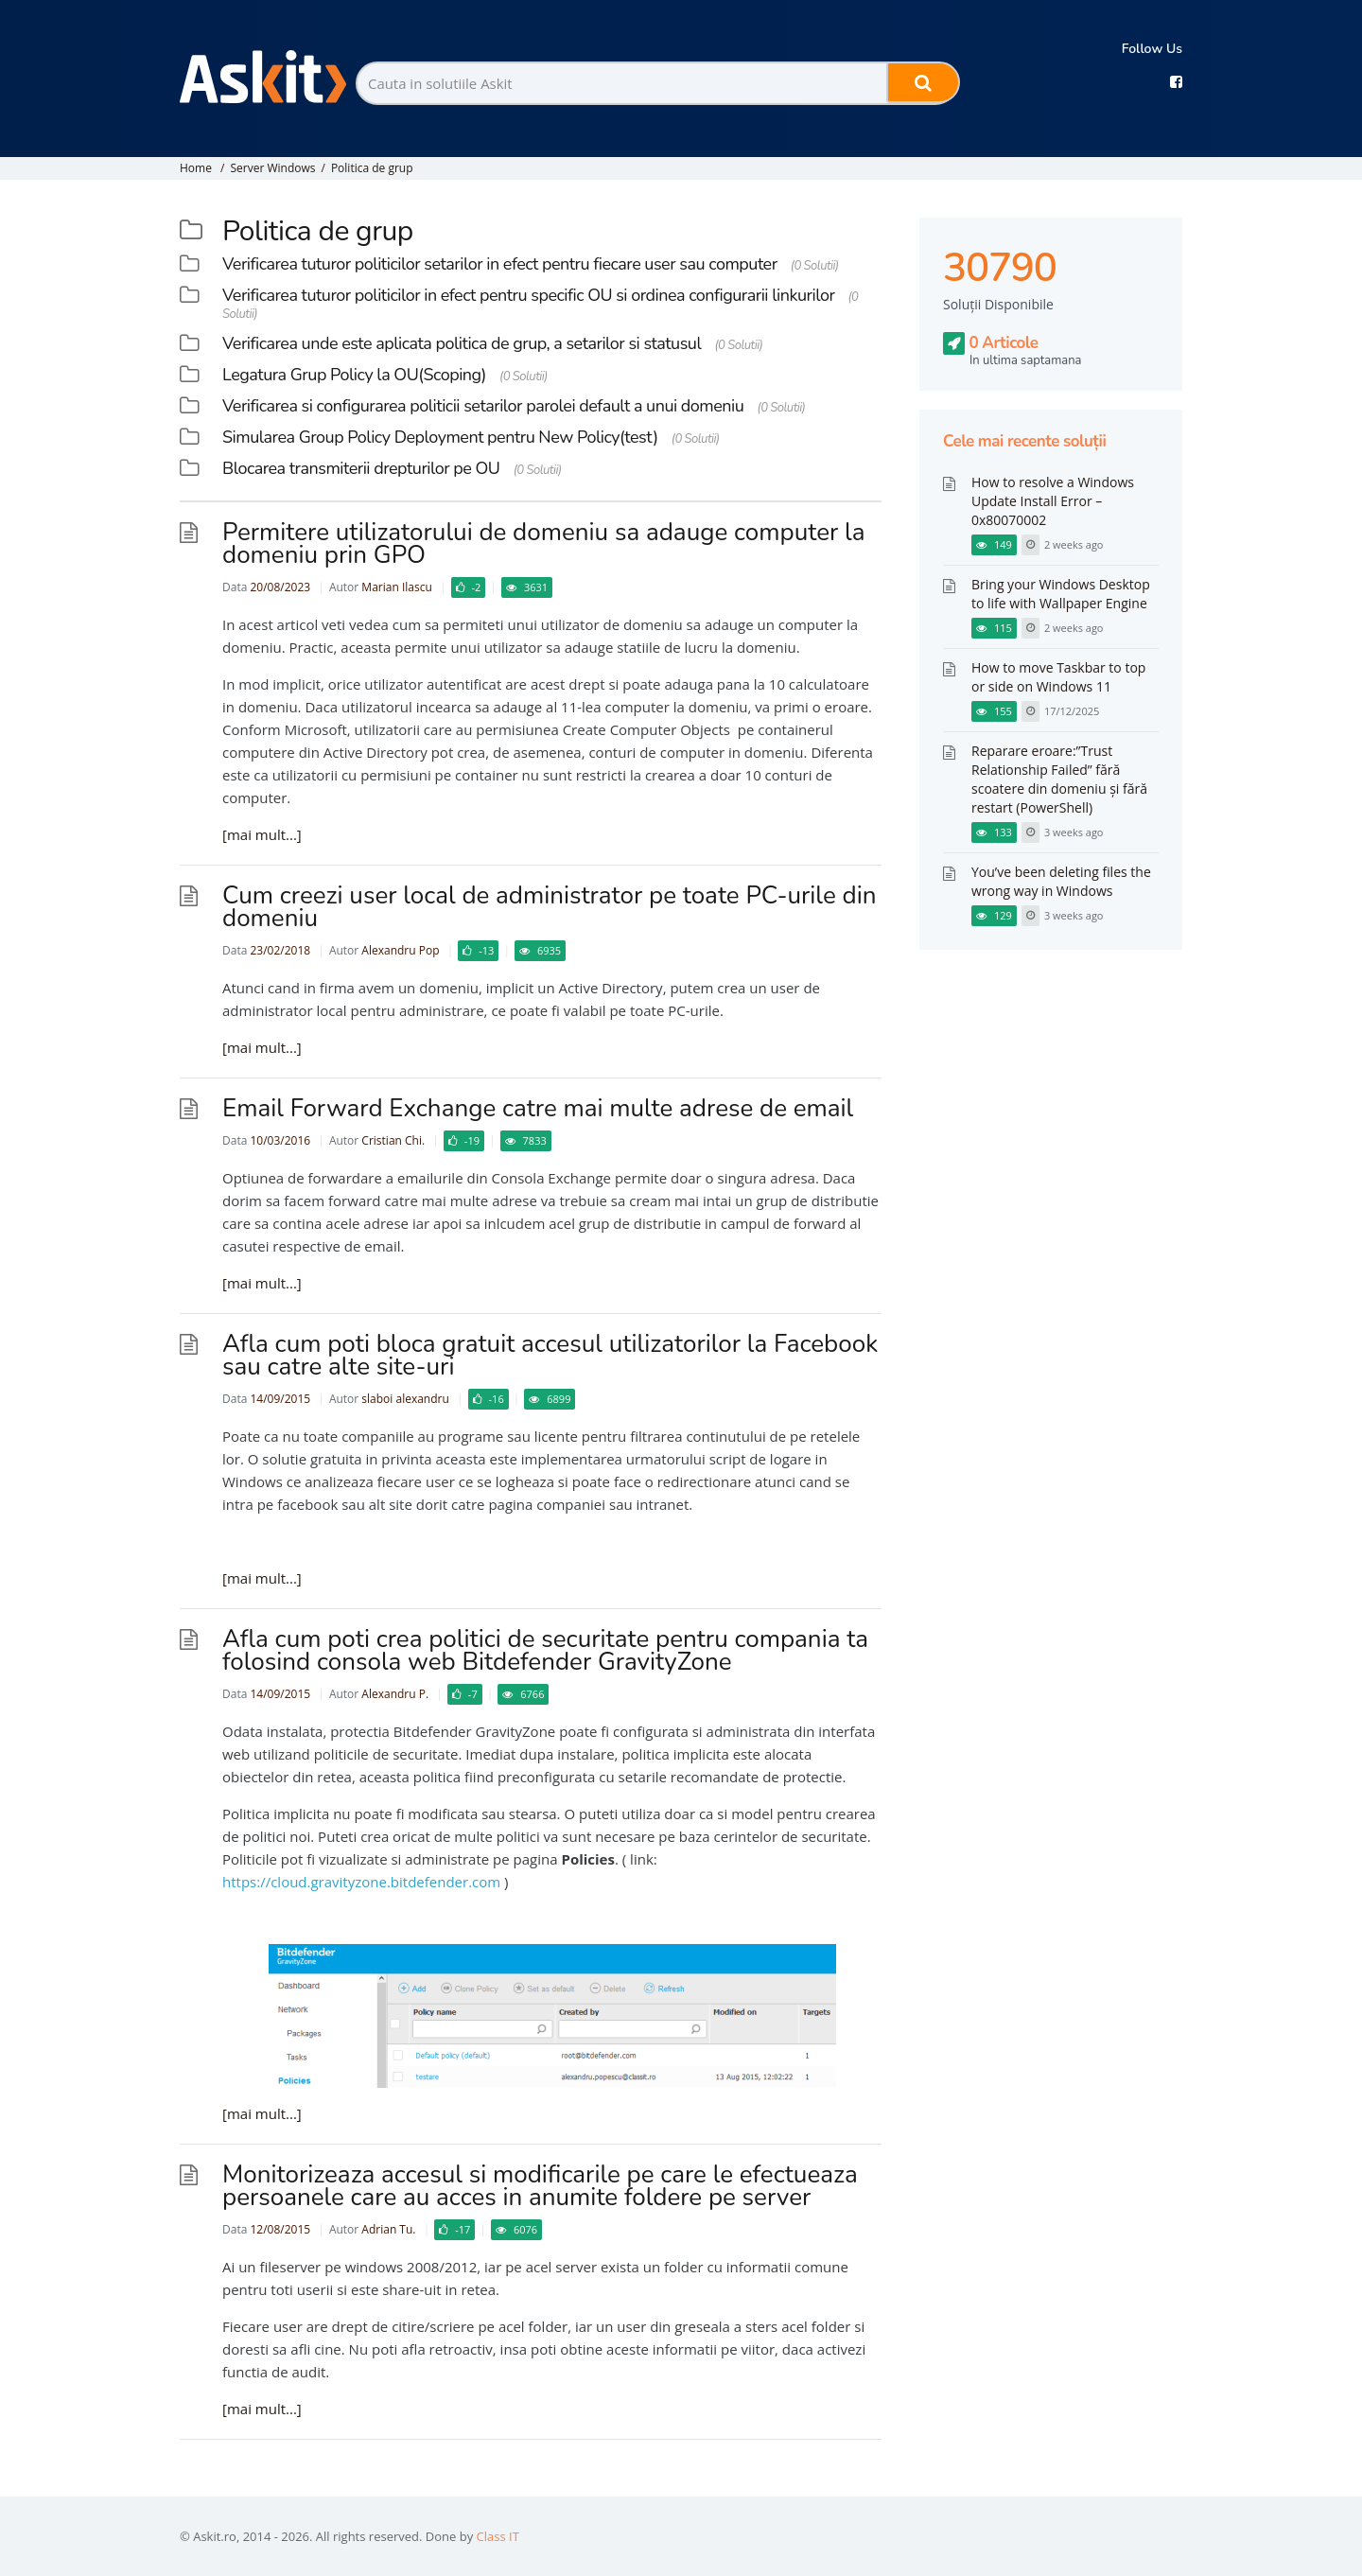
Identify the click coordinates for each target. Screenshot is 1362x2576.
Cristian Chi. (393, 1140)
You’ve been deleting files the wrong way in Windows (1061, 881)
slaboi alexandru (404, 1399)
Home (196, 168)
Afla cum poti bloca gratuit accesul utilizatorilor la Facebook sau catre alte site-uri (550, 1355)
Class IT (498, 2536)
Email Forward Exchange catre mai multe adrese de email (537, 1108)
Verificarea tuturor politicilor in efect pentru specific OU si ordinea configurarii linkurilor (528, 295)
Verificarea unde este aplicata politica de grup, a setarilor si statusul (461, 343)
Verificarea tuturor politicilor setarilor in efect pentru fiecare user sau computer (499, 264)
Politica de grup (372, 168)
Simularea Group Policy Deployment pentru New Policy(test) (440, 437)
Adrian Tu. (388, 2229)
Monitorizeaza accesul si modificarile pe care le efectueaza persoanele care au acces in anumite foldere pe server (540, 2186)
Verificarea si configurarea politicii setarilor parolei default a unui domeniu (482, 405)
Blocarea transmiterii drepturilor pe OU (360, 468)
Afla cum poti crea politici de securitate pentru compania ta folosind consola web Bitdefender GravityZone (545, 1650)
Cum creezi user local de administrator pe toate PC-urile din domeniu (549, 907)
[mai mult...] (262, 834)
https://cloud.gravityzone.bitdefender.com (361, 1881)
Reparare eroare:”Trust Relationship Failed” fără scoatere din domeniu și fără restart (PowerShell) (1059, 779)
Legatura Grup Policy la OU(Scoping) (354, 374)
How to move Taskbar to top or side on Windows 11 (1058, 676)
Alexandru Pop (400, 950)
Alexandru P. (394, 1694)
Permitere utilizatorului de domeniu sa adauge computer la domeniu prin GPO (543, 543)
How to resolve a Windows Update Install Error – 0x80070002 (1052, 501)
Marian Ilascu (396, 587)
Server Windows (272, 168)
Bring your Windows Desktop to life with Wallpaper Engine (1060, 593)
